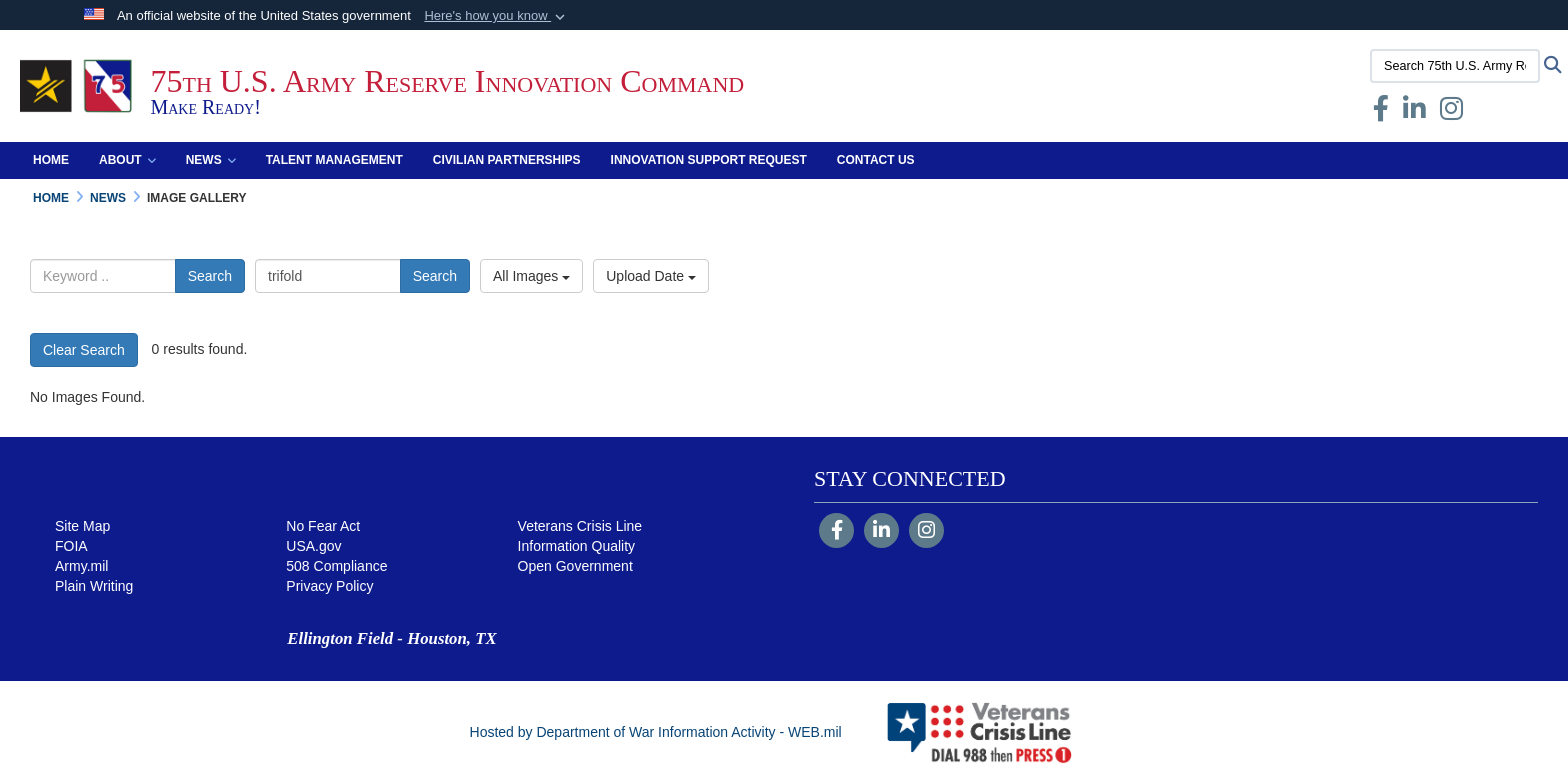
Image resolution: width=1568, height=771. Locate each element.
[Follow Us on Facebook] (836, 532)
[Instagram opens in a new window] (1451, 113)
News (211, 160)
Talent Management (334, 160)
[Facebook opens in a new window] (1381, 113)
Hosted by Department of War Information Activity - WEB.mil (656, 732)
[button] (496, 16)
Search (210, 276)
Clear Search (84, 350)
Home (51, 160)
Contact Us (876, 160)
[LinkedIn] (881, 532)
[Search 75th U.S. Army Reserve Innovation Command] (1455, 66)
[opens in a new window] (1414, 113)
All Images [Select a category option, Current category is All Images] (531, 276)
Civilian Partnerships (507, 160)
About (127, 160)
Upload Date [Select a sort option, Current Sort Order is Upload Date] (651, 276)
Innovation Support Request (709, 160)
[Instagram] (926, 532)
